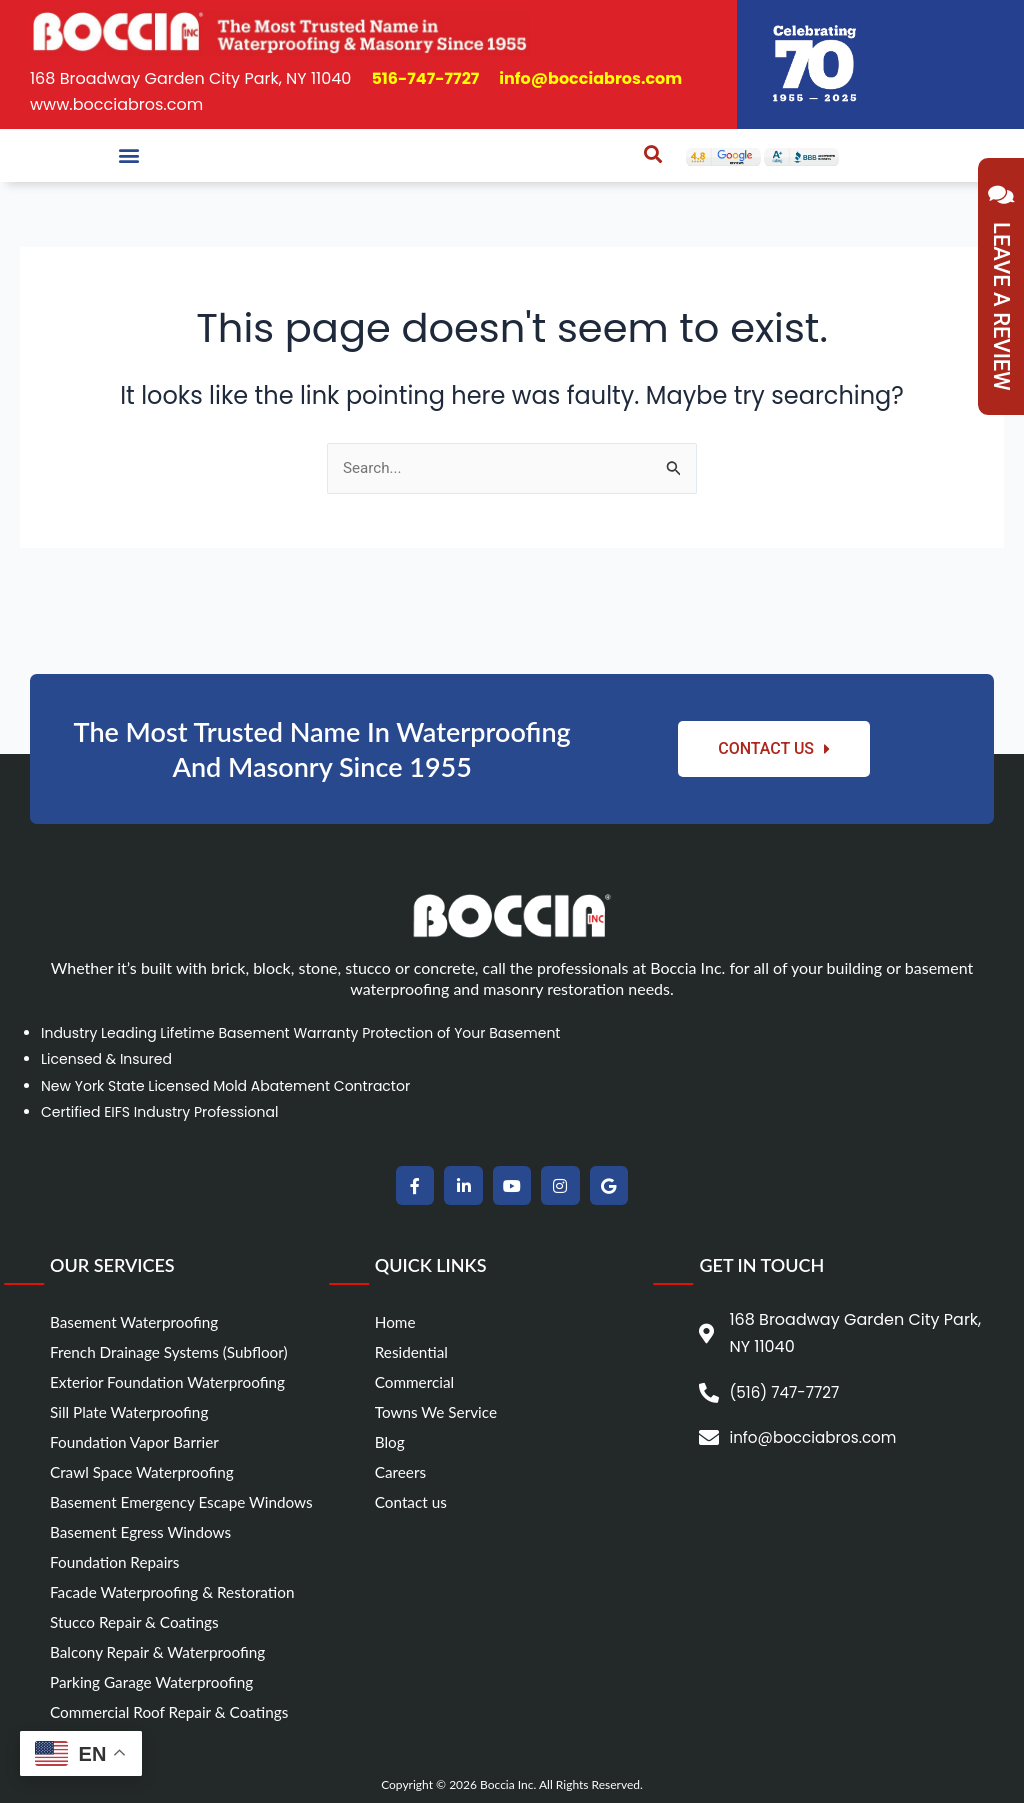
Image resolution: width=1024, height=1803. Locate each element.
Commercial (416, 1381)
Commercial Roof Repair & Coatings (174, 1711)
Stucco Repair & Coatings (138, 1621)
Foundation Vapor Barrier (138, 1441)
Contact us (412, 1501)
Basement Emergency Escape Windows (187, 1501)
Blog (390, 1441)
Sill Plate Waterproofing (133, 1411)
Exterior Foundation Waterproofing (173, 1381)
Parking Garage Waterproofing (156, 1681)
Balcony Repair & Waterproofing (162, 1651)
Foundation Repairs (117, 1561)
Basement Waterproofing (138, 1321)
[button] (128, 155)
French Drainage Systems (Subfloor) (174, 1351)
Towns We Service (439, 1411)
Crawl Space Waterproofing (146, 1471)
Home (396, 1321)
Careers (402, 1471)
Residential (413, 1351)
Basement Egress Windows (144, 1531)
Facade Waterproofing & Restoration (178, 1591)
